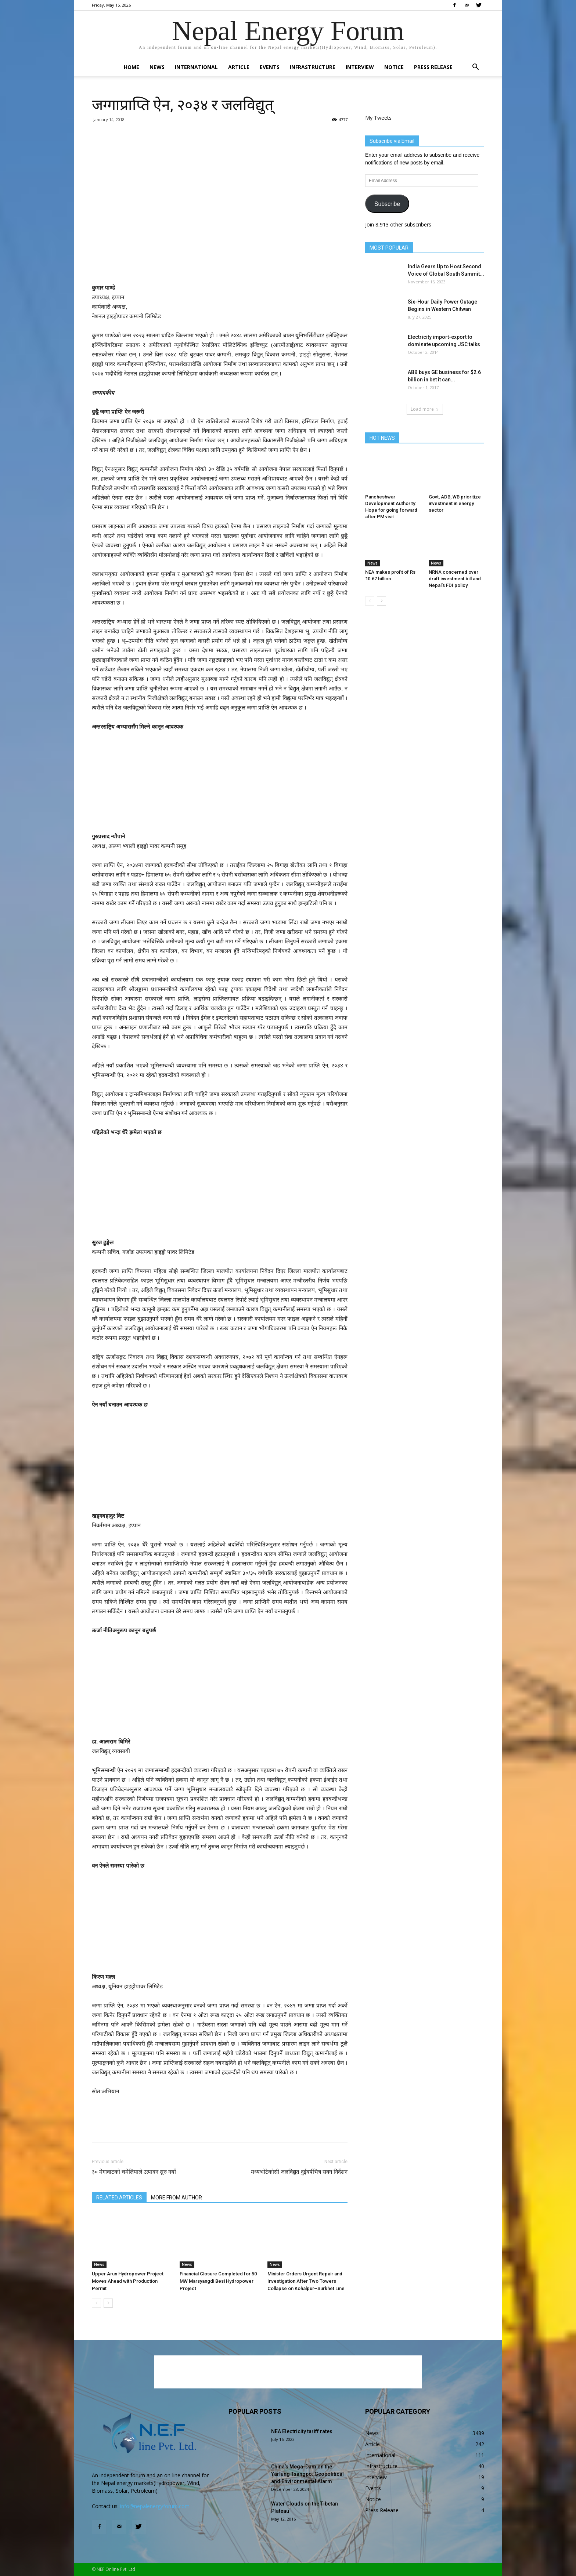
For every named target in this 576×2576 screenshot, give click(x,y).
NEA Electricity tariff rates (301, 2431)
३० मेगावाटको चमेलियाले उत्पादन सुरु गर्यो (134, 2172)
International (196, 67)
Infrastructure (312, 67)
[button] (475, 67)
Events (270, 67)
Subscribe (387, 204)
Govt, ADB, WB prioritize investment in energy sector (455, 503)
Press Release (433, 67)
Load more (425, 409)
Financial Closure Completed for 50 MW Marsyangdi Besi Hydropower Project (218, 2281)
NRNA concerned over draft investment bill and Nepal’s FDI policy (455, 578)
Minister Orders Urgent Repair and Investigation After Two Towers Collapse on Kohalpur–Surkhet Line (306, 2281)
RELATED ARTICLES (119, 2198)
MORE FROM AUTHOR (176, 2198)
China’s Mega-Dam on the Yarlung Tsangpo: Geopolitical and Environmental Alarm (307, 2474)
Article (238, 67)
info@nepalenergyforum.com (155, 2506)
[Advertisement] (220, 168)
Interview (360, 67)
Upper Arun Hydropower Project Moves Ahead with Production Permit (127, 2281)
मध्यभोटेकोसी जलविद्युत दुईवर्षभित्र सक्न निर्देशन (299, 2172)
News (157, 67)
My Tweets (378, 117)
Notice (394, 67)
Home (131, 67)
